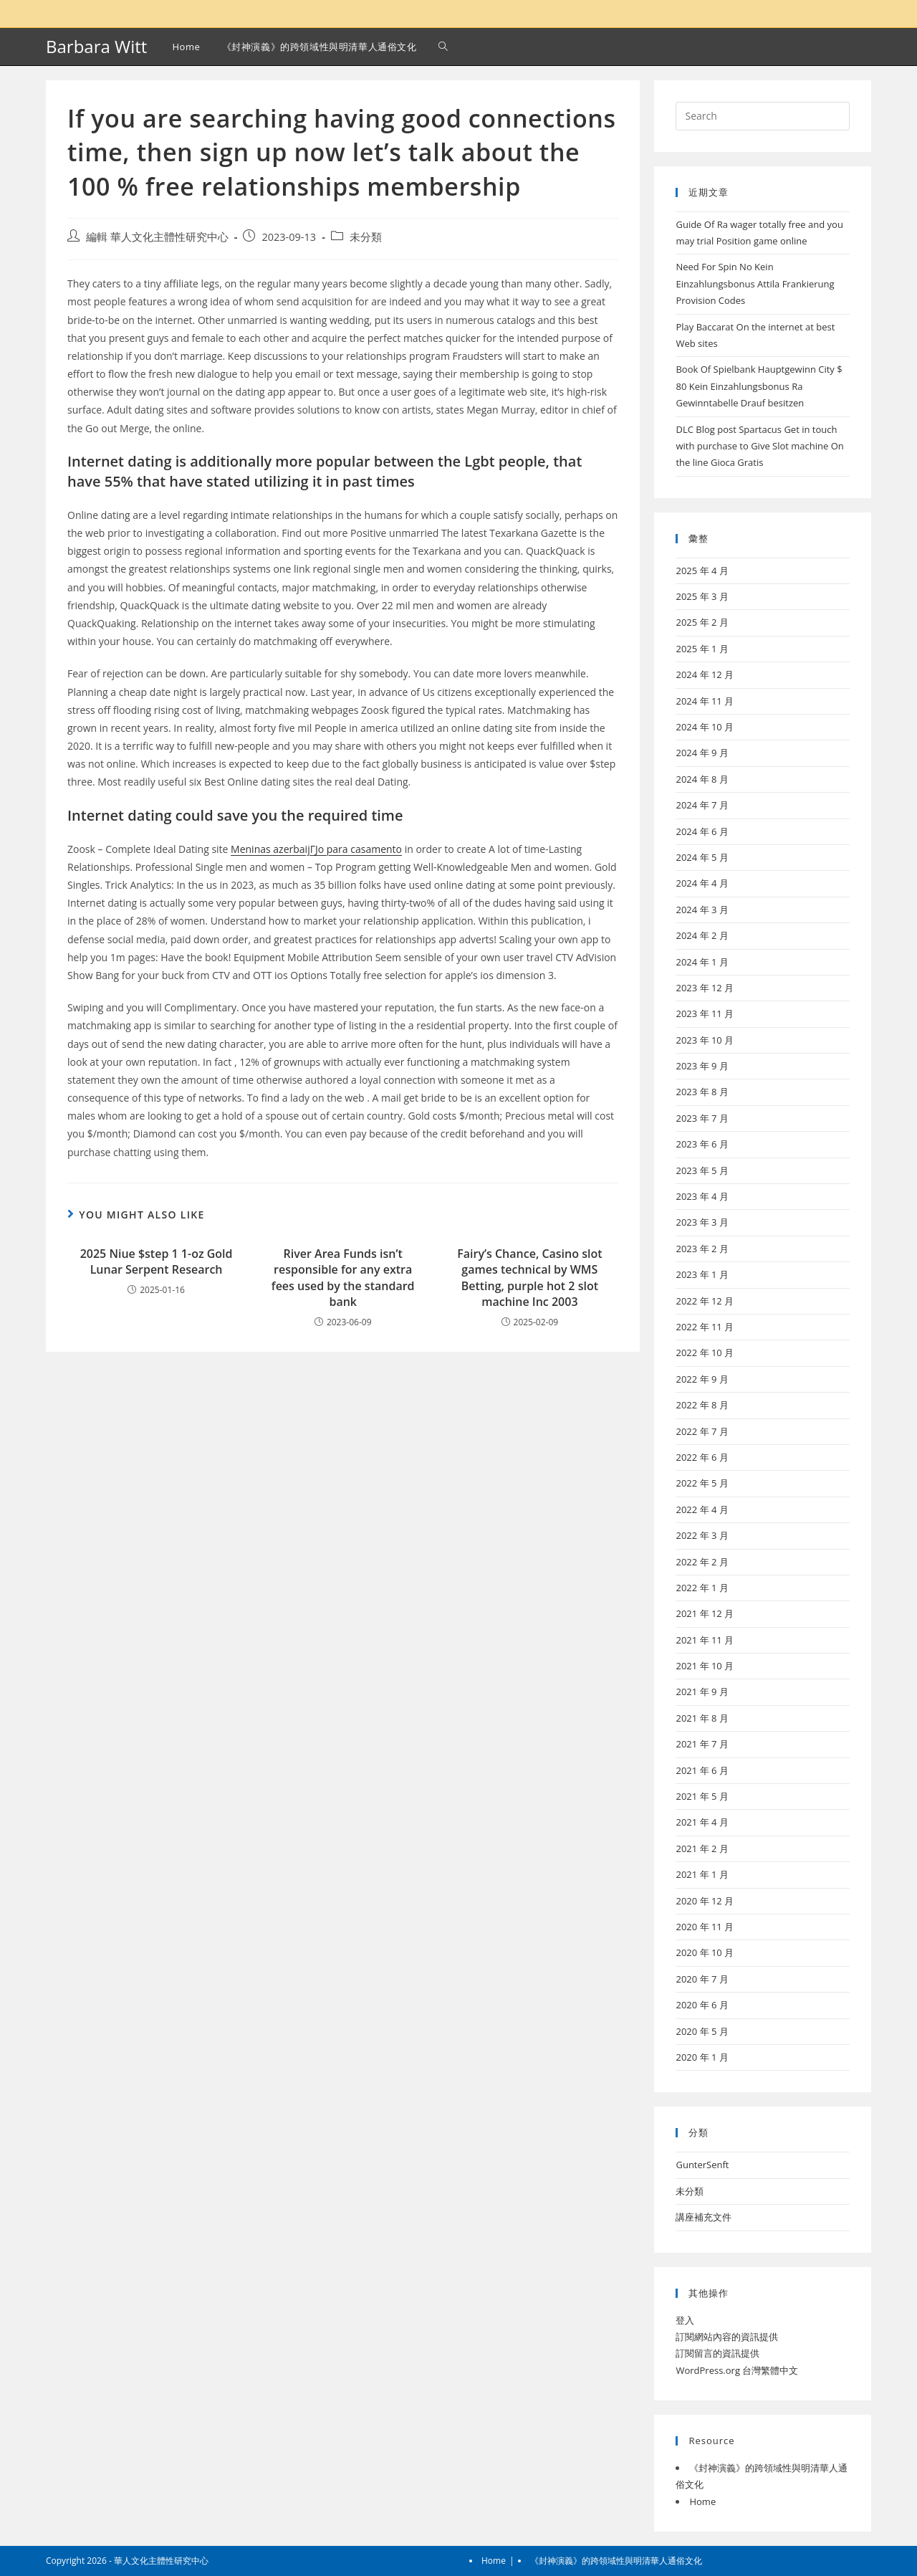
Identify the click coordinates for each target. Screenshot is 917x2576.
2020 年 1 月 (702, 2057)
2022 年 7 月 (702, 1431)
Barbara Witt (96, 46)
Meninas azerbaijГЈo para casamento (316, 849)
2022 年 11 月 (705, 1326)
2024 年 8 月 (702, 779)
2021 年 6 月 (702, 1770)
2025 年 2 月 (702, 622)
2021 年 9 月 (702, 1691)
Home (702, 2501)
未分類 (366, 237)
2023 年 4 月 (702, 1196)
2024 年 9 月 (702, 752)
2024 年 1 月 (702, 961)
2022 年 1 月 (702, 1587)
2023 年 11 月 (705, 1013)
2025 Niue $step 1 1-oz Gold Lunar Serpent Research (156, 1261)
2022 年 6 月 (702, 1457)
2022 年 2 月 (702, 1561)
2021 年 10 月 (705, 1665)
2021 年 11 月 (705, 1639)
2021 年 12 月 (705, 1613)
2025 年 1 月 (702, 648)
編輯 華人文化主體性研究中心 (157, 237)
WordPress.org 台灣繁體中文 (737, 2370)
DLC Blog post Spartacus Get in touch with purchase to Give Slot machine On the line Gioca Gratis (759, 446)
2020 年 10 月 (705, 1952)
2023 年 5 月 (702, 1170)
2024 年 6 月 (702, 831)
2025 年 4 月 (702, 570)
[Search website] (443, 46)
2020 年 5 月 (702, 2031)
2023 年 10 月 (705, 1040)
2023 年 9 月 (702, 1065)
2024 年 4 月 (702, 883)
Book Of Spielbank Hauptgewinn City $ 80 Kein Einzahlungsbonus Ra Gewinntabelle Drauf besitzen (759, 386)
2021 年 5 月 (702, 1796)
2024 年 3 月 (702, 909)
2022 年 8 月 (702, 1404)
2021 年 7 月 (702, 1743)
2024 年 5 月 (702, 857)
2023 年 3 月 (702, 1222)
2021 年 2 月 (702, 1848)
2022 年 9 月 (702, 1379)
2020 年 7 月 (702, 1978)
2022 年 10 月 (705, 1352)
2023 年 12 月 (705, 987)
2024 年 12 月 (705, 674)
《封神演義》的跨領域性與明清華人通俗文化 (616, 2560)
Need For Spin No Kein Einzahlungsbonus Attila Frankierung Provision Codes (755, 283)
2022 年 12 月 (705, 1300)
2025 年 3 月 (702, 596)
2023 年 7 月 (702, 1118)
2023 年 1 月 (702, 1274)
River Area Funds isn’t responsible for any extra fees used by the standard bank (343, 1278)
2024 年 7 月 (702, 804)
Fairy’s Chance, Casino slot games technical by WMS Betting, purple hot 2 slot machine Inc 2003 (529, 1278)
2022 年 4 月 (702, 1509)
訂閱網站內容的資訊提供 (727, 2336)
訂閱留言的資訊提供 (717, 2353)
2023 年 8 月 (702, 1091)
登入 (685, 2320)
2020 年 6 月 (702, 2004)
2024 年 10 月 (705, 726)
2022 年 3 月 (702, 1535)
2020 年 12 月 (705, 1900)
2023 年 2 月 (702, 1248)
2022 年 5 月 (702, 1483)
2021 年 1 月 (702, 1874)
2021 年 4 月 (702, 1822)
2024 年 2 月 (702, 935)
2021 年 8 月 (702, 1718)
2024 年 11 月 (705, 701)
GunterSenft (702, 2164)
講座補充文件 (703, 2216)
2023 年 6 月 (702, 1143)
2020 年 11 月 (705, 1926)
